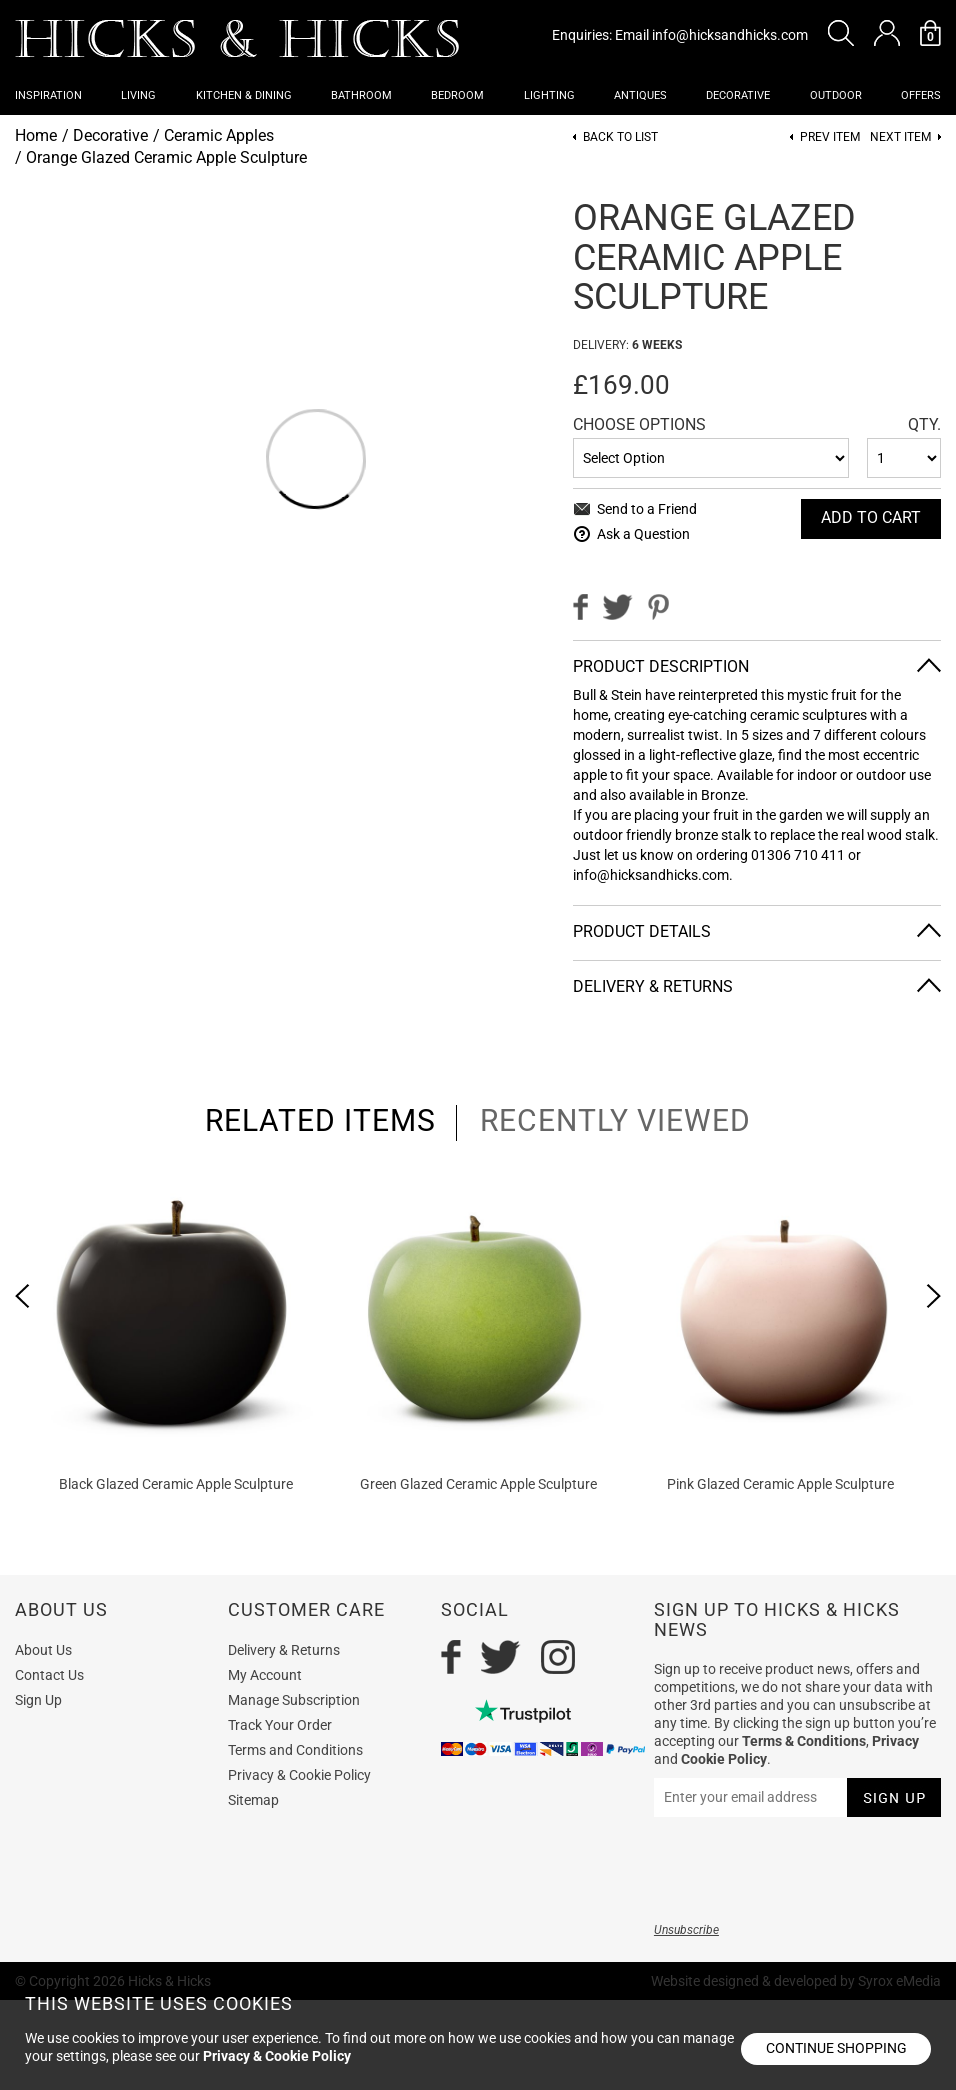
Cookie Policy (724, 1759)
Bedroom (457, 95)
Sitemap (253, 1800)
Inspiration (48, 95)
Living (138, 95)
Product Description (661, 666)
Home (36, 135)
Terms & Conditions (804, 1741)
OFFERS (921, 95)
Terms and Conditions (295, 1750)
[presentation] (22, 1296)
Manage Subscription (294, 1700)
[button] (841, 33)
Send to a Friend (647, 509)
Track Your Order (280, 1725)
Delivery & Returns (653, 986)
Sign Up (38, 1700)
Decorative (738, 95)
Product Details (642, 931)
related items (320, 1121)
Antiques (640, 95)
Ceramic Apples (219, 135)
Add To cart (871, 517)
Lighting (549, 95)
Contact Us (49, 1675)
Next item (900, 137)
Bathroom (361, 95)
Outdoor (836, 95)
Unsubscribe (686, 1930)
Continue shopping (836, 2048)
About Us (43, 1650)
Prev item (830, 137)
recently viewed (615, 1121)
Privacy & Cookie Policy (299, 1775)
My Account (265, 1675)
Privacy (895, 1741)
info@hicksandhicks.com (730, 35)
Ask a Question (643, 534)
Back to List (620, 137)
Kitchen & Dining (244, 95)
